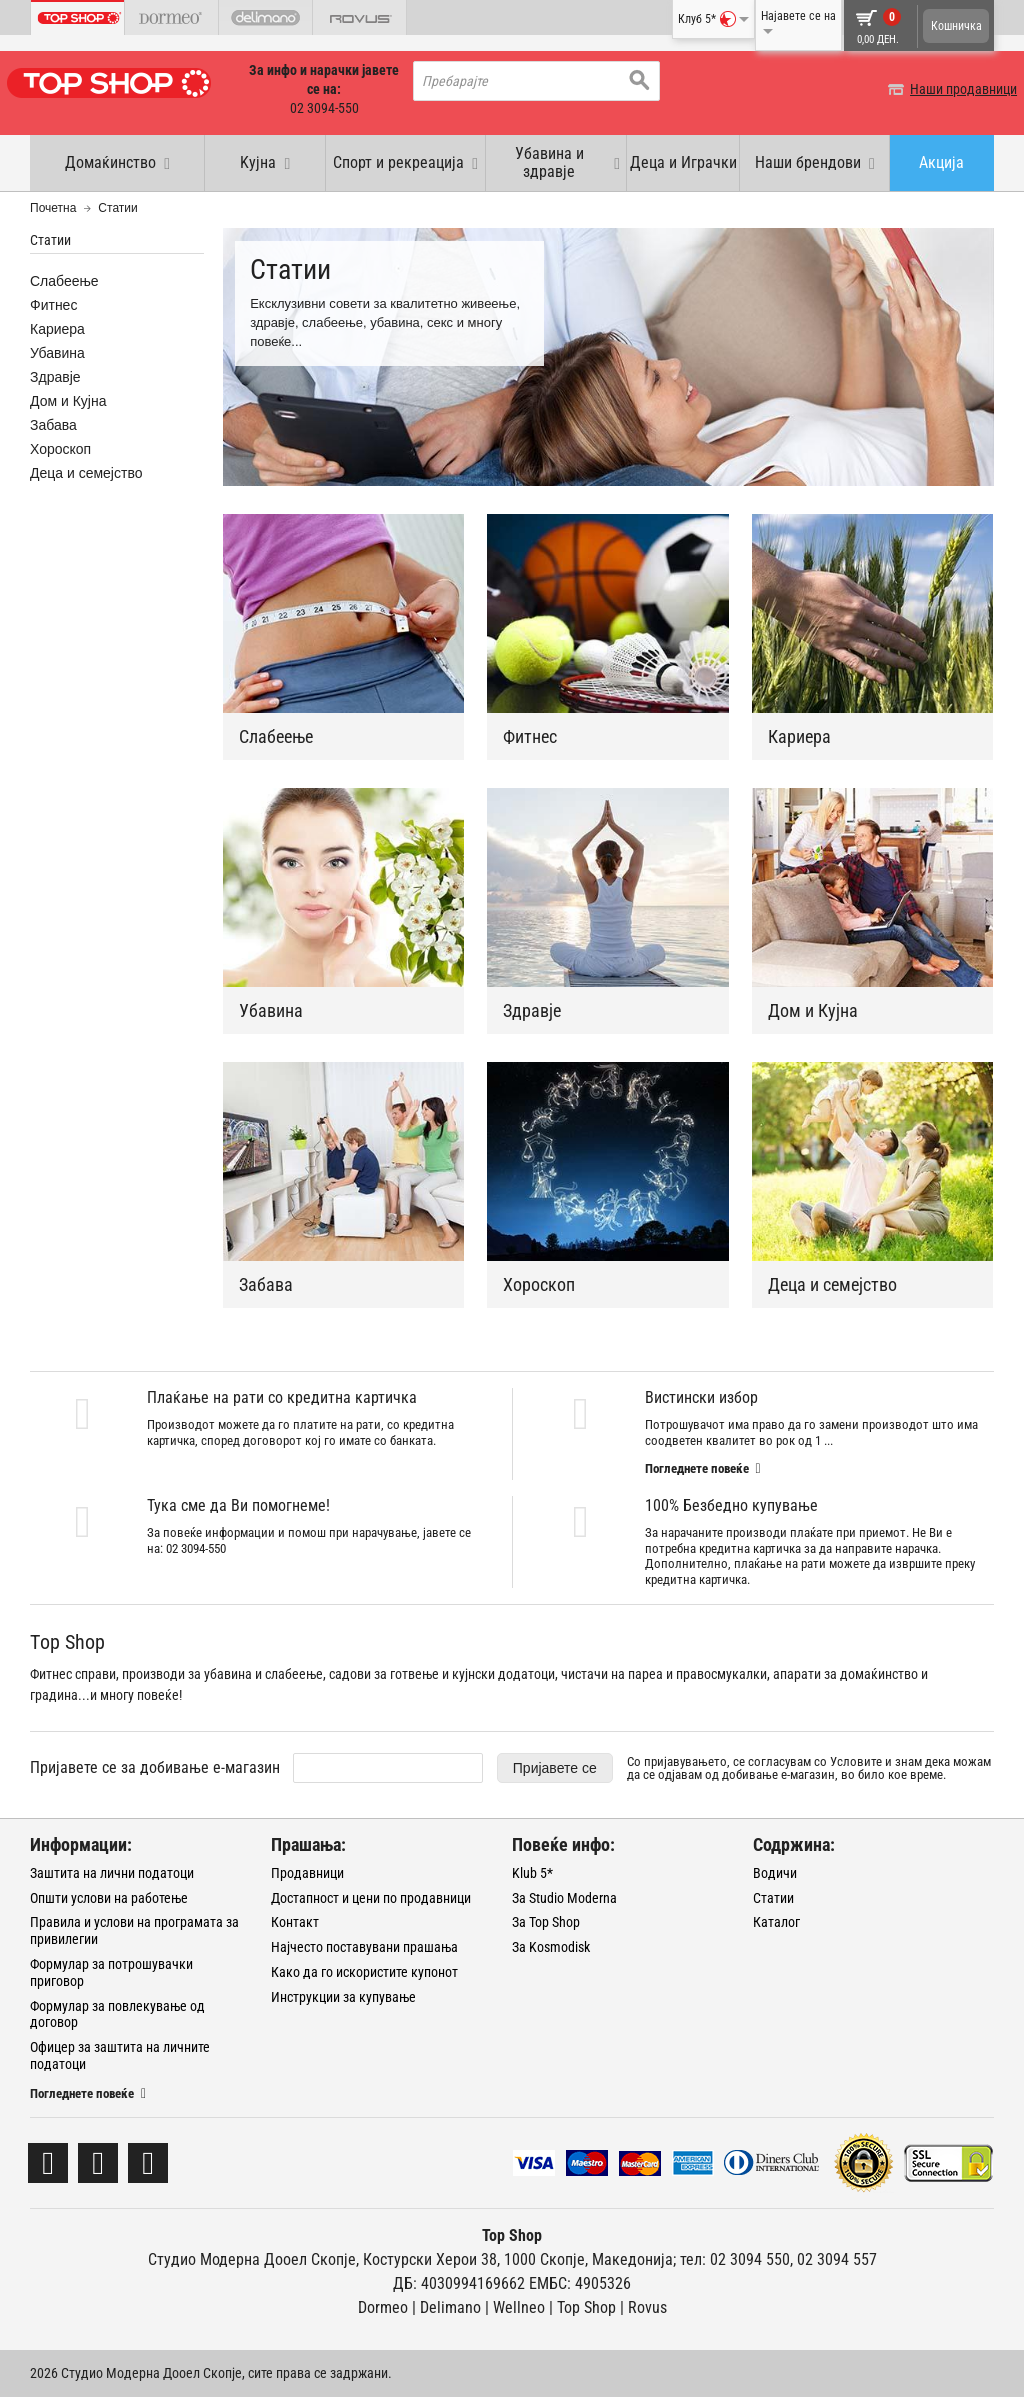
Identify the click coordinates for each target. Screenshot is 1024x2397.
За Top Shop (546, 1922)
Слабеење (276, 736)
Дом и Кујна (813, 1010)
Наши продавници (940, 89)
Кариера (799, 736)
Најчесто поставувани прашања (364, 1947)
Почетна (53, 208)
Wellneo (519, 2307)
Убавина (271, 1010)
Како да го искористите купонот (364, 1972)
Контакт (295, 1922)
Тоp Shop (586, 2307)
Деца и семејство (832, 1284)
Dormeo (383, 2307)
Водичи (775, 1873)
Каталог (776, 1922)
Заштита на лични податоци (112, 1873)
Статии (773, 1898)
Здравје (532, 1010)
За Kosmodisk (551, 1947)
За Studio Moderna (564, 1898)
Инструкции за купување (343, 1997)
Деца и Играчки (683, 162)
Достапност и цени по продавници (371, 1898)
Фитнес (530, 736)
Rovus (647, 2307)
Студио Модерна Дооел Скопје (252, 2259)
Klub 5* (532, 1873)
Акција (941, 162)
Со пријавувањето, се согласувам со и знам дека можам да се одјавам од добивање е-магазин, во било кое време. (809, 1768)
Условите (856, 1761)
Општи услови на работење (109, 1898)
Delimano (450, 2307)
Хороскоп (539, 1284)
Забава (266, 1284)
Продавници (307, 1873)
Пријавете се (555, 1768)
